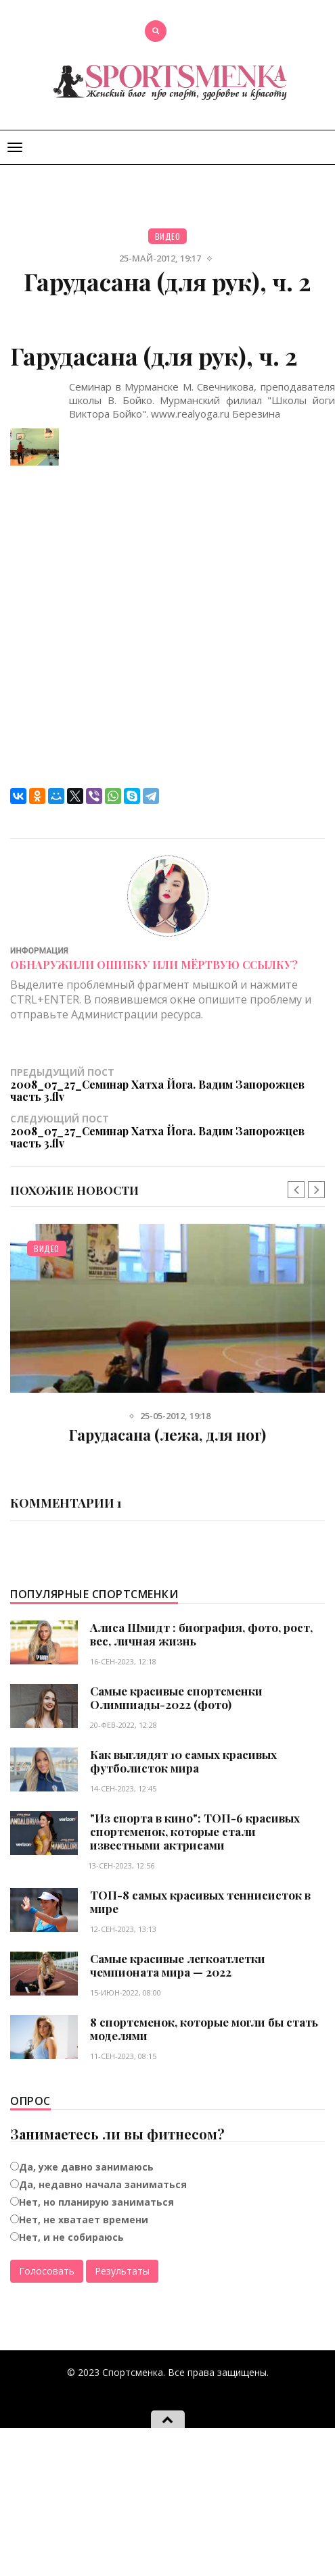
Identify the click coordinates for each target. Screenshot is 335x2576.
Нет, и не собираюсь (71, 2237)
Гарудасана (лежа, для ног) (167, 1435)
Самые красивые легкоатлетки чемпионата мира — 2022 (177, 1965)
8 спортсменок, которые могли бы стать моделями (204, 2028)
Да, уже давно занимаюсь (86, 2166)
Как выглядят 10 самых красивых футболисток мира (183, 1761)
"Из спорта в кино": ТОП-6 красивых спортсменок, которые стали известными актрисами (195, 1831)
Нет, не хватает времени (83, 2219)
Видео (168, 236)
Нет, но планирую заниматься (96, 2202)
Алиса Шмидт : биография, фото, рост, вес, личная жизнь (201, 1634)
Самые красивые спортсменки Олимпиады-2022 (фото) (176, 1697)
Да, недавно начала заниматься (103, 2184)
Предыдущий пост (167, 1084)
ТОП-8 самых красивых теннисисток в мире (200, 1901)
